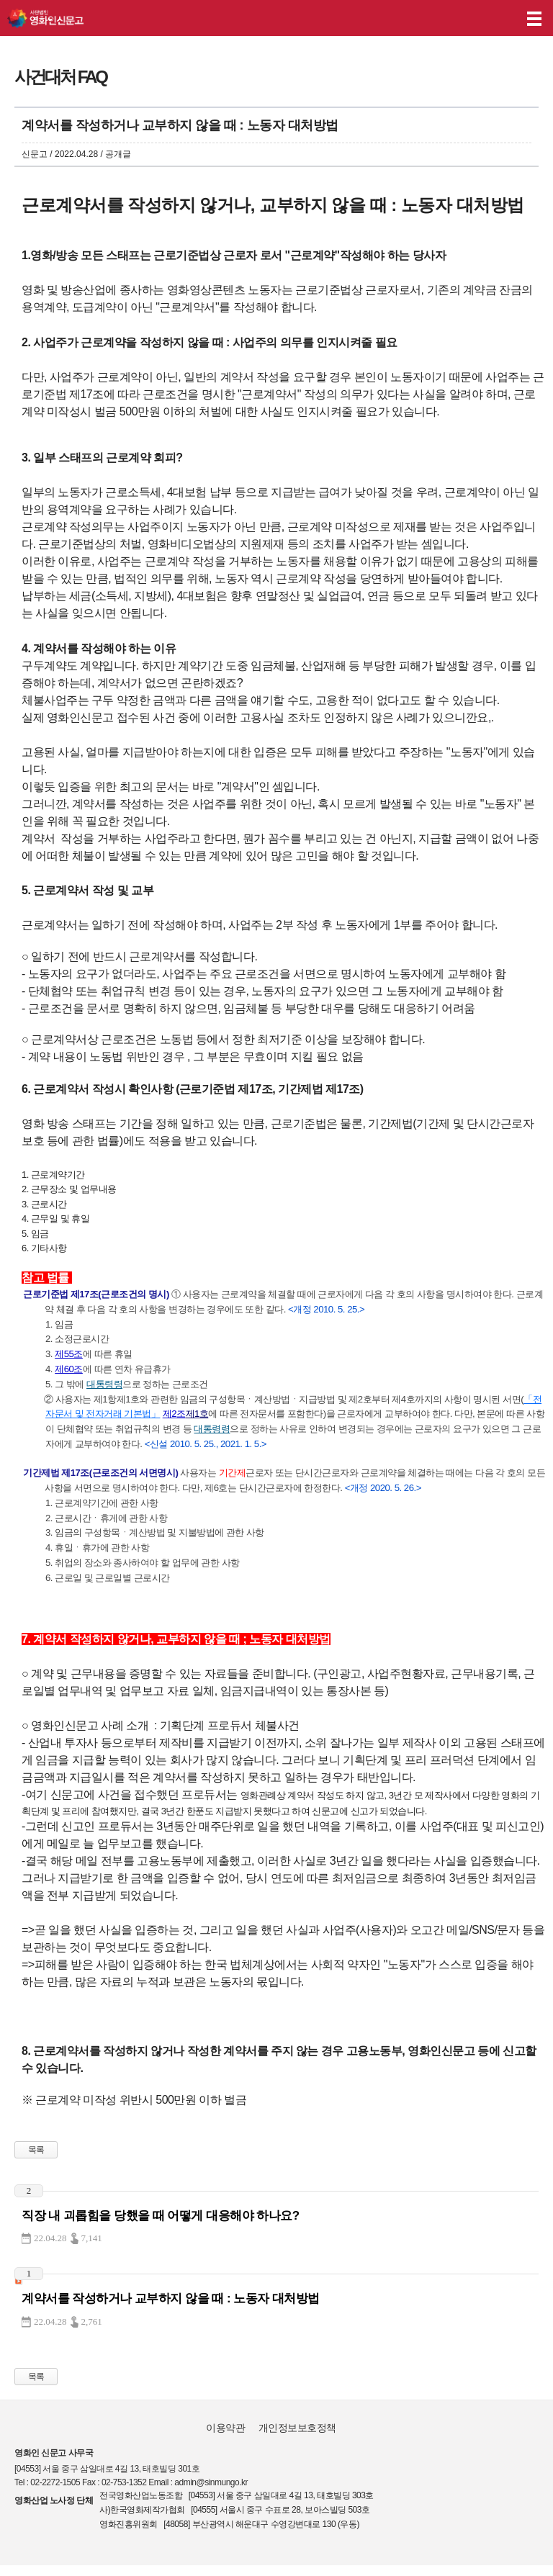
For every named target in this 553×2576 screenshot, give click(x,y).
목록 (36, 2150)
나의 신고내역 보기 (473, 18)
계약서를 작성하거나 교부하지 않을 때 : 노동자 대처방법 (171, 2298)
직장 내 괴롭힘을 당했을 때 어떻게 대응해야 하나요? (161, 2216)
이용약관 (225, 2427)
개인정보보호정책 (297, 2427)
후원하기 (501, 18)
